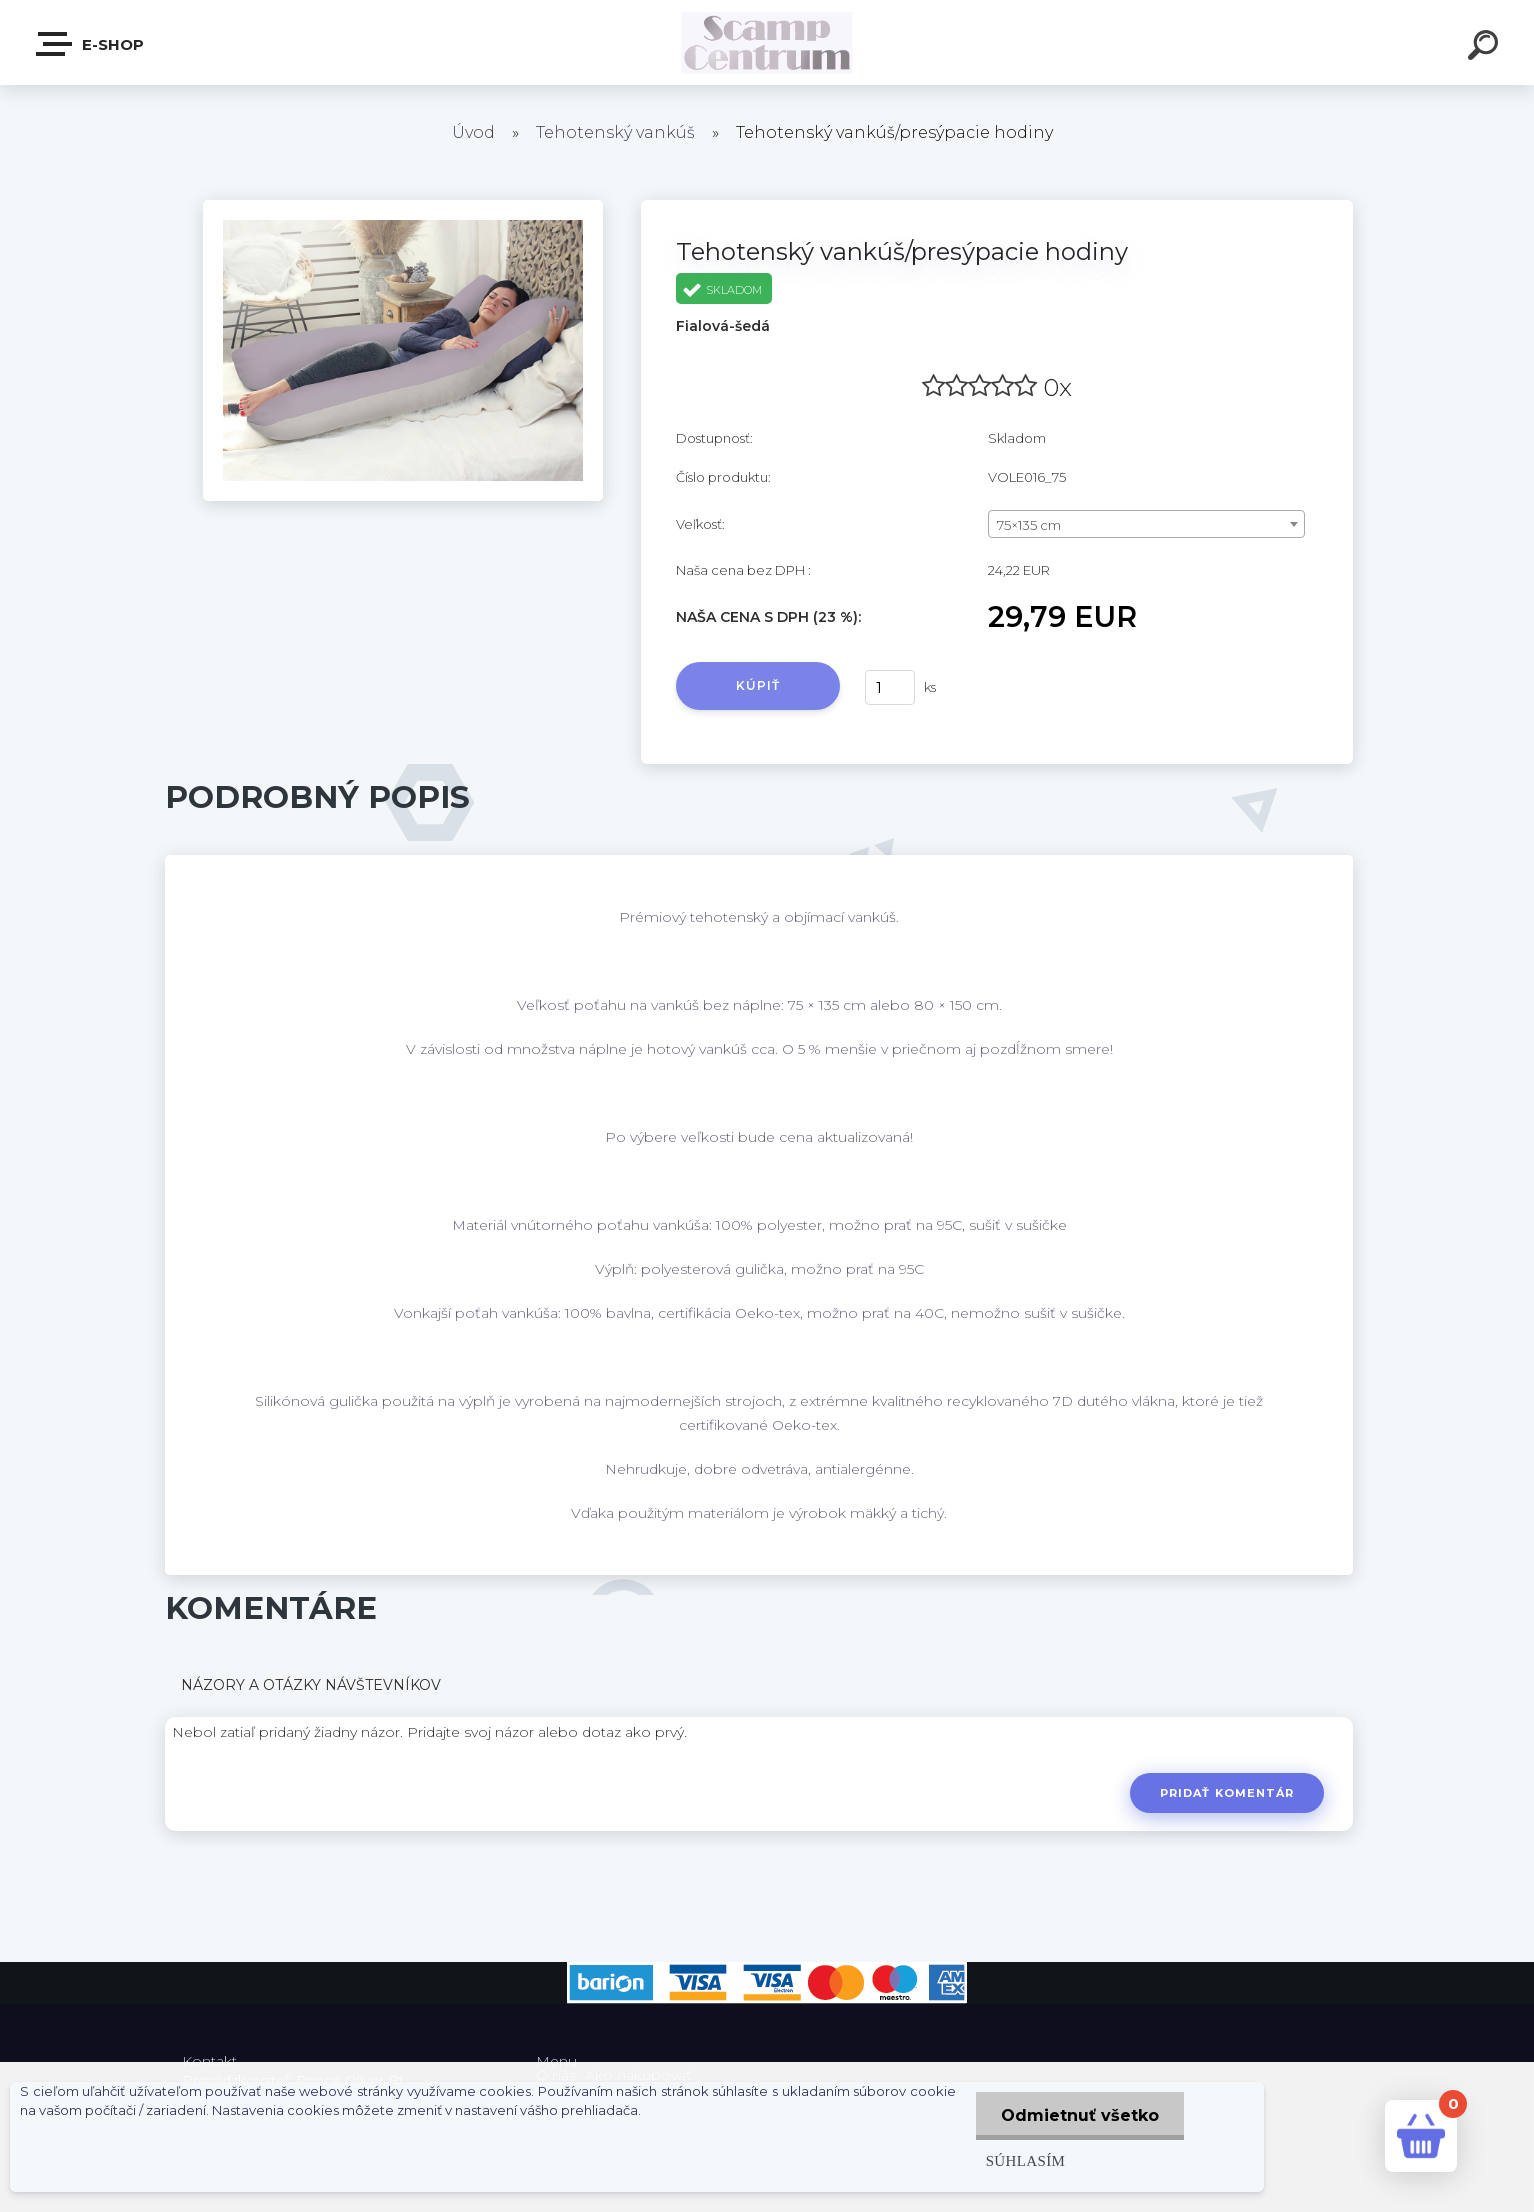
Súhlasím (1026, 2160)
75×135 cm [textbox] (1029, 525)
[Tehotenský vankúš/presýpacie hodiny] (403, 207)
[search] (1486, 48)
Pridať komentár (1227, 1793)
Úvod (473, 132)
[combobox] (1146, 524)
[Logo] (767, 42)
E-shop (91, 44)
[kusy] (890, 687)
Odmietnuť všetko (1080, 2115)
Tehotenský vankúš (615, 132)
